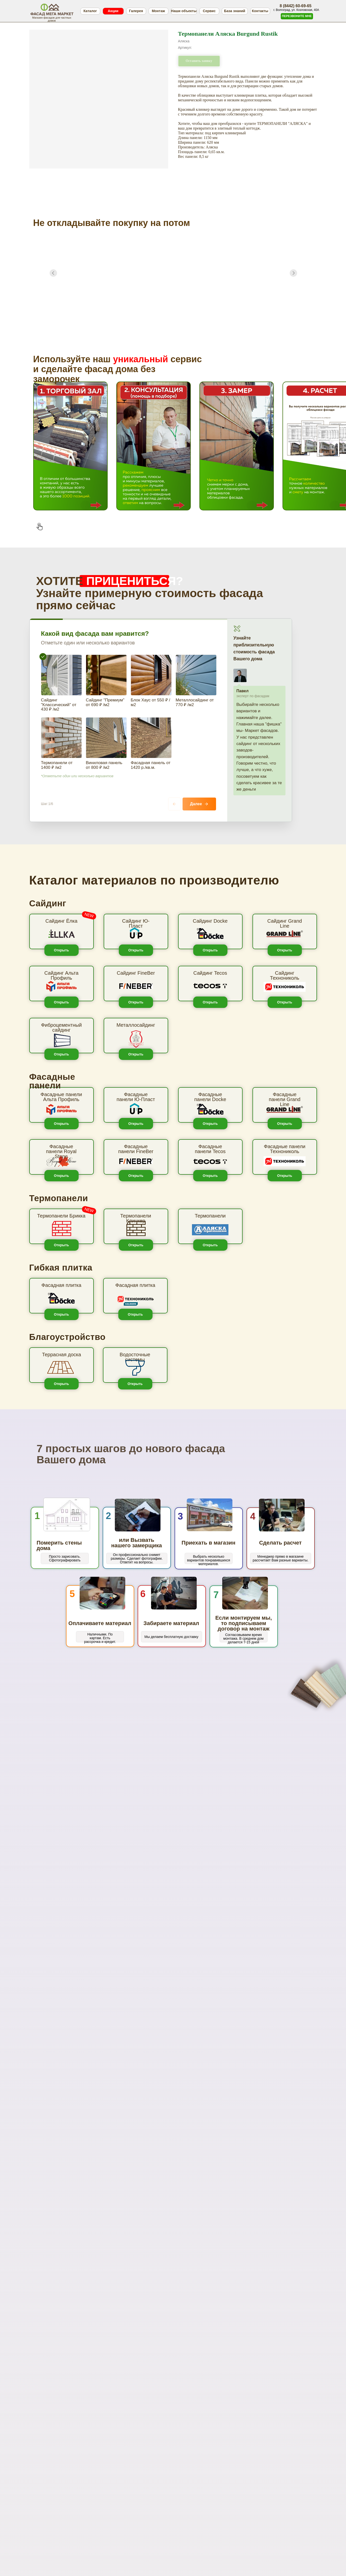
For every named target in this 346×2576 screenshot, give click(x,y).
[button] (297, 16)
